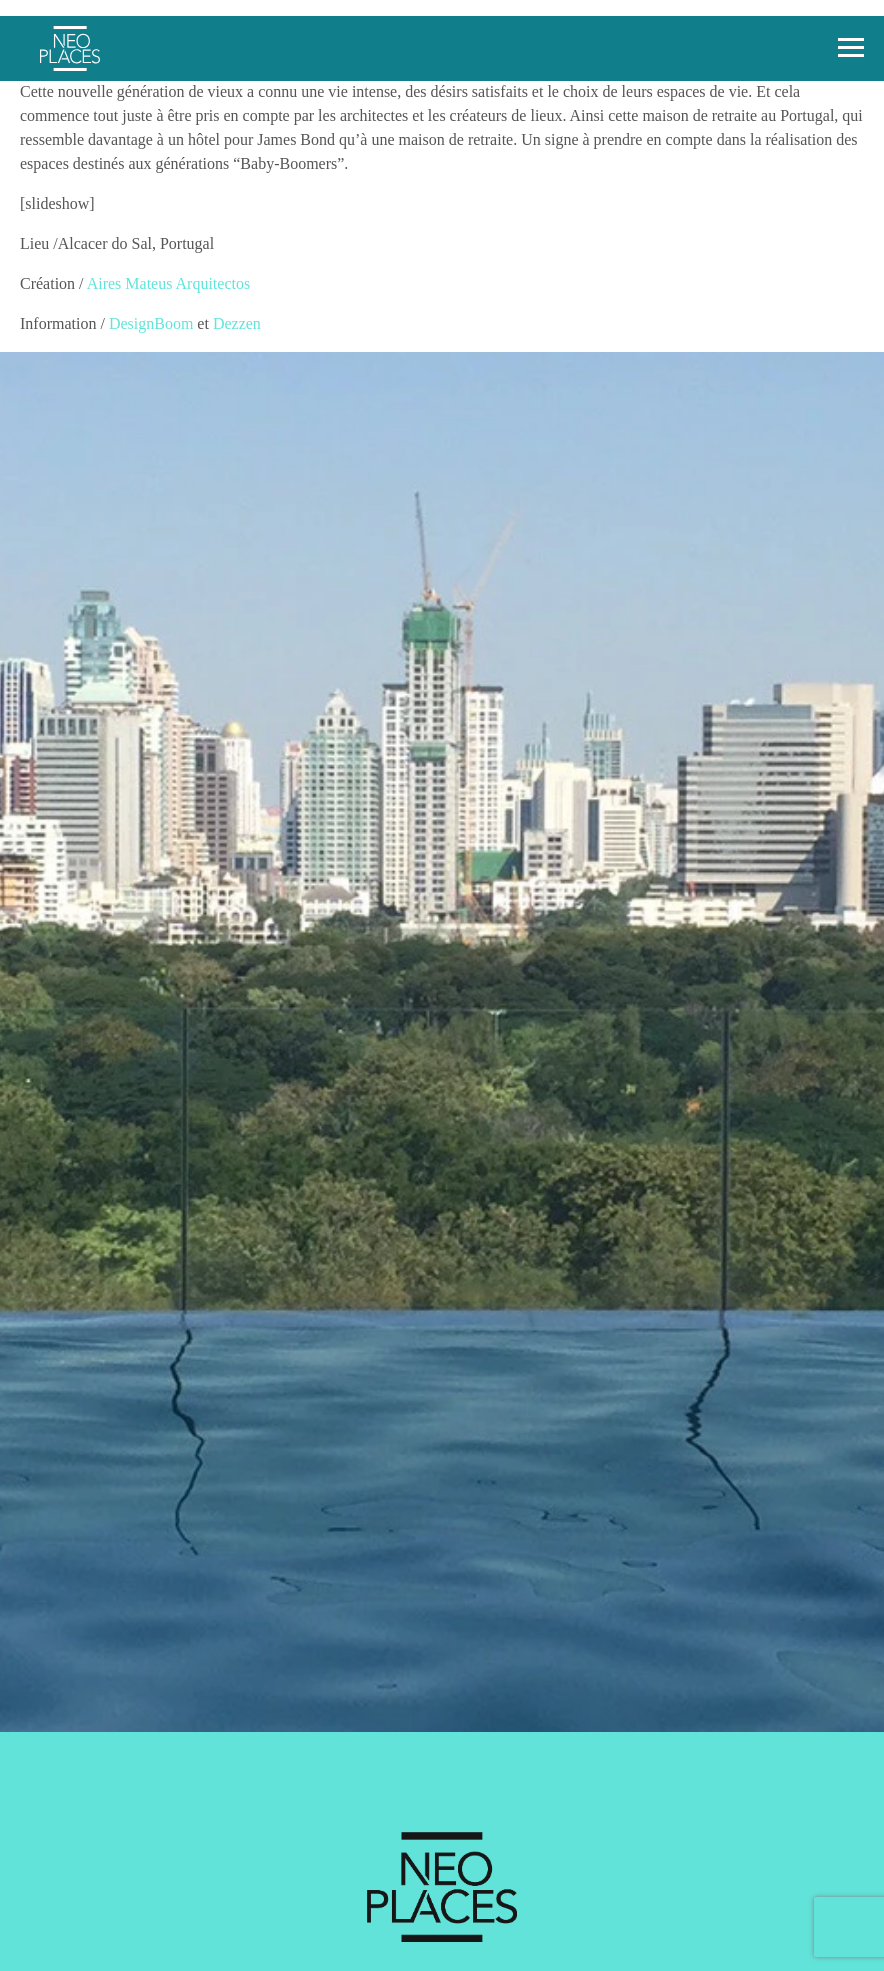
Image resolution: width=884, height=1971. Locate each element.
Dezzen (237, 323)
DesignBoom (151, 323)
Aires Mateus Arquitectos (169, 283)
